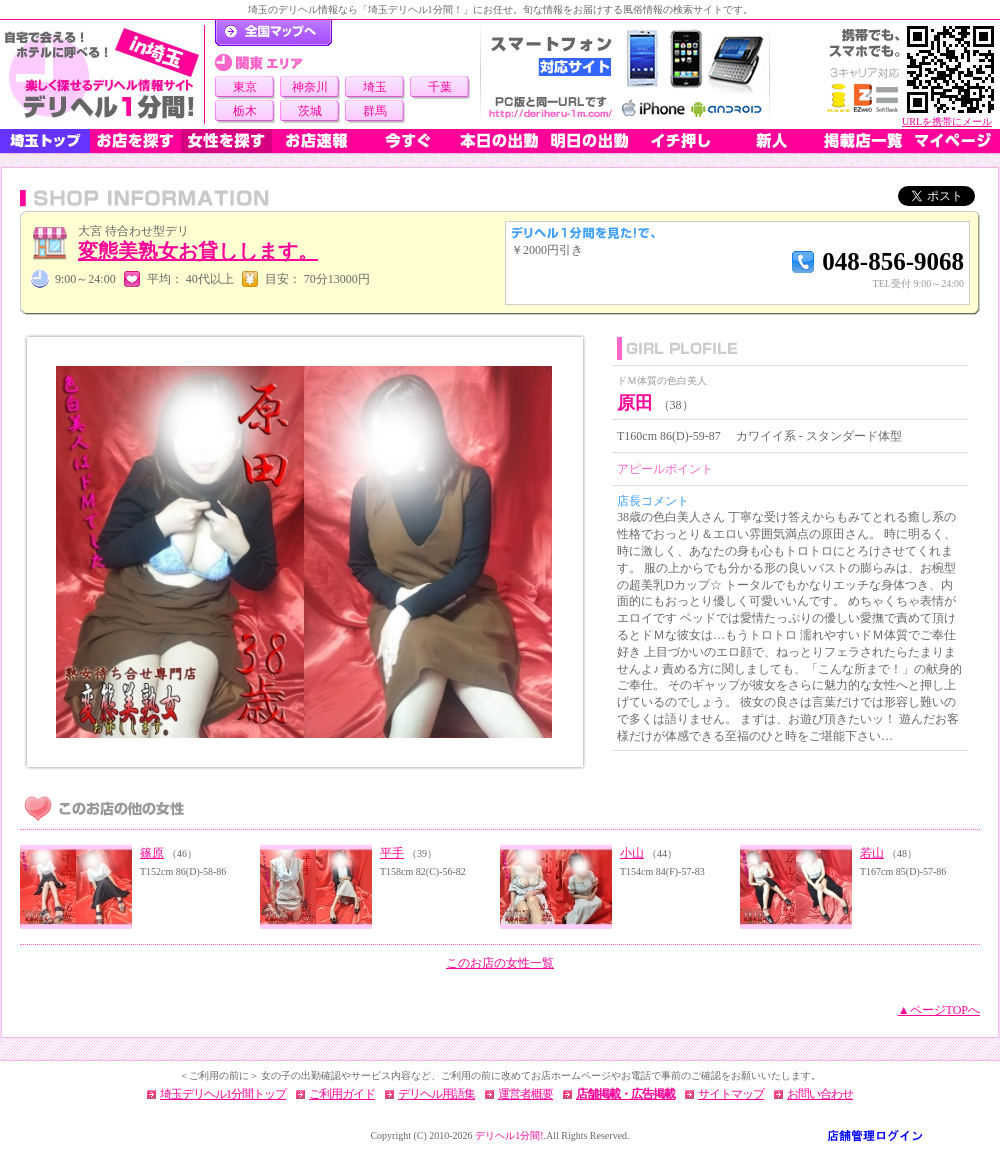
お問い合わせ (820, 1094)
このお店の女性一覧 (500, 963)
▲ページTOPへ (939, 1010)
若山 (872, 853)
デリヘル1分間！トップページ (273, 33)
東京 (245, 87)
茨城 (310, 111)
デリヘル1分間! (509, 1135)
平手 (392, 853)
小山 (632, 853)
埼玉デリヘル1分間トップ (223, 1094)
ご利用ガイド (342, 1094)
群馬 (375, 111)
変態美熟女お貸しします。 (198, 251)
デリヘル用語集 (436, 1094)
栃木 (245, 111)
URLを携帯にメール (947, 121)
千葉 (440, 87)
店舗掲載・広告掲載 (625, 1094)
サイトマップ (731, 1094)
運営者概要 (525, 1094)
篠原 (152, 853)
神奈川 (310, 87)
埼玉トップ (45, 141)
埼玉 (375, 87)
